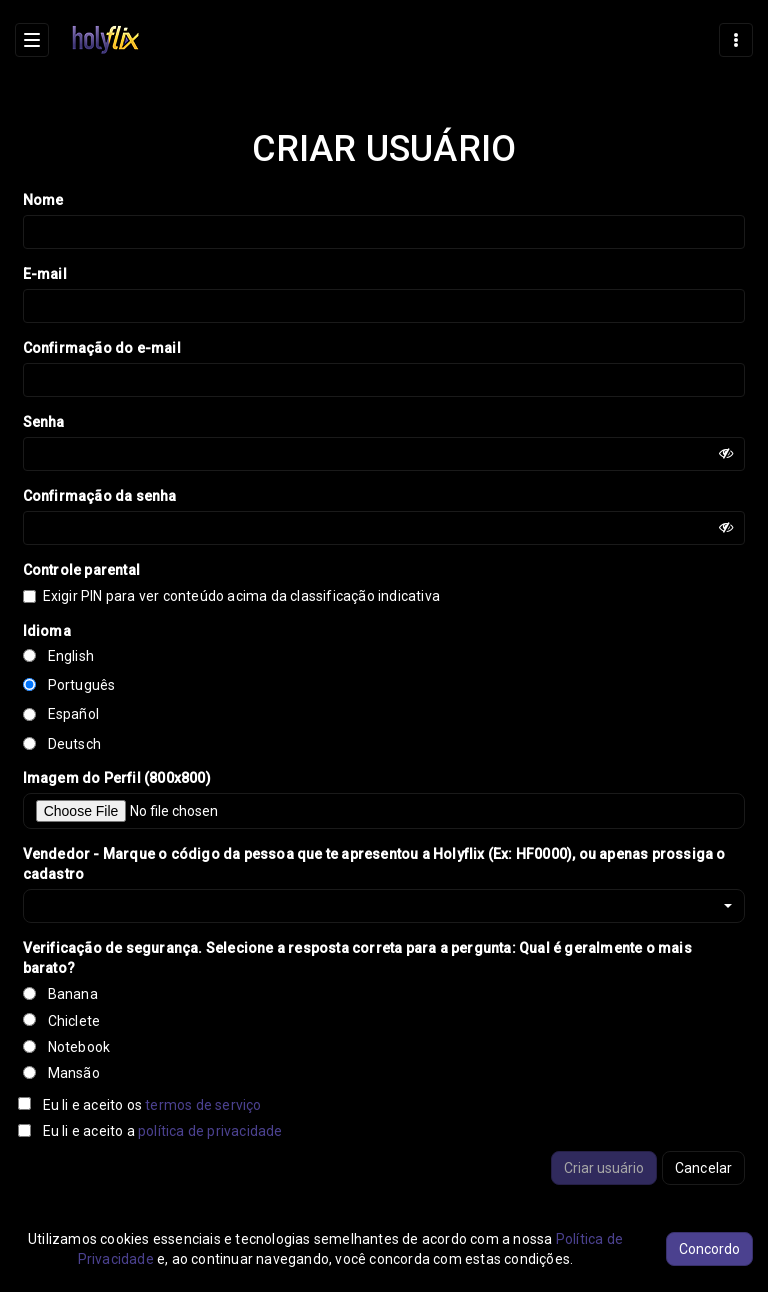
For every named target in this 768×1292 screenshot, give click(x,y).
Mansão (74, 1073)
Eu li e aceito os (152, 1105)
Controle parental (81, 570)
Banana (73, 994)
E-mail (45, 274)
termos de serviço (203, 1105)
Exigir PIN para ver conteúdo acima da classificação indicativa (239, 596)
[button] (384, 906)
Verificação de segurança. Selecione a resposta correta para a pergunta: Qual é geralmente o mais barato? (357, 958)
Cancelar (704, 1168)
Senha (44, 422)
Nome (43, 200)
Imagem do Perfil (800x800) (117, 778)
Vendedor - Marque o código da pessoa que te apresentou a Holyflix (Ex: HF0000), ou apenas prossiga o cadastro (374, 864)
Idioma (47, 631)
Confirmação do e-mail (102, 348)
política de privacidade (210, 1131)
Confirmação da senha (100, 496)
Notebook (79, 1047)
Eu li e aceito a (163, 1131)
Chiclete (74, 1021)
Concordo (709, 1249)
